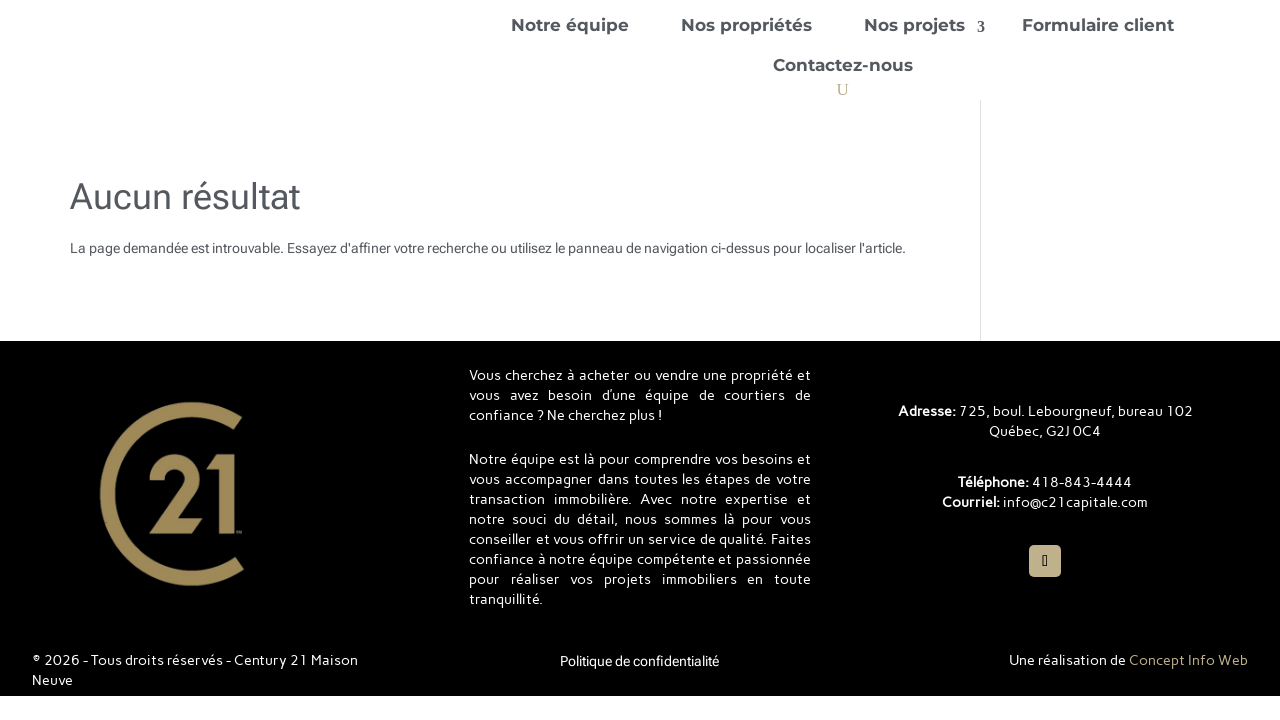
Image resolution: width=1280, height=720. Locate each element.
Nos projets (914, 25)
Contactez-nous (843, 65)
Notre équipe (570, 25)
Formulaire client (1098, 25)
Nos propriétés (746, 25)
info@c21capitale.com (1075, 502)
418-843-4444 (1082, 482)
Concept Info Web (1188, 660)
